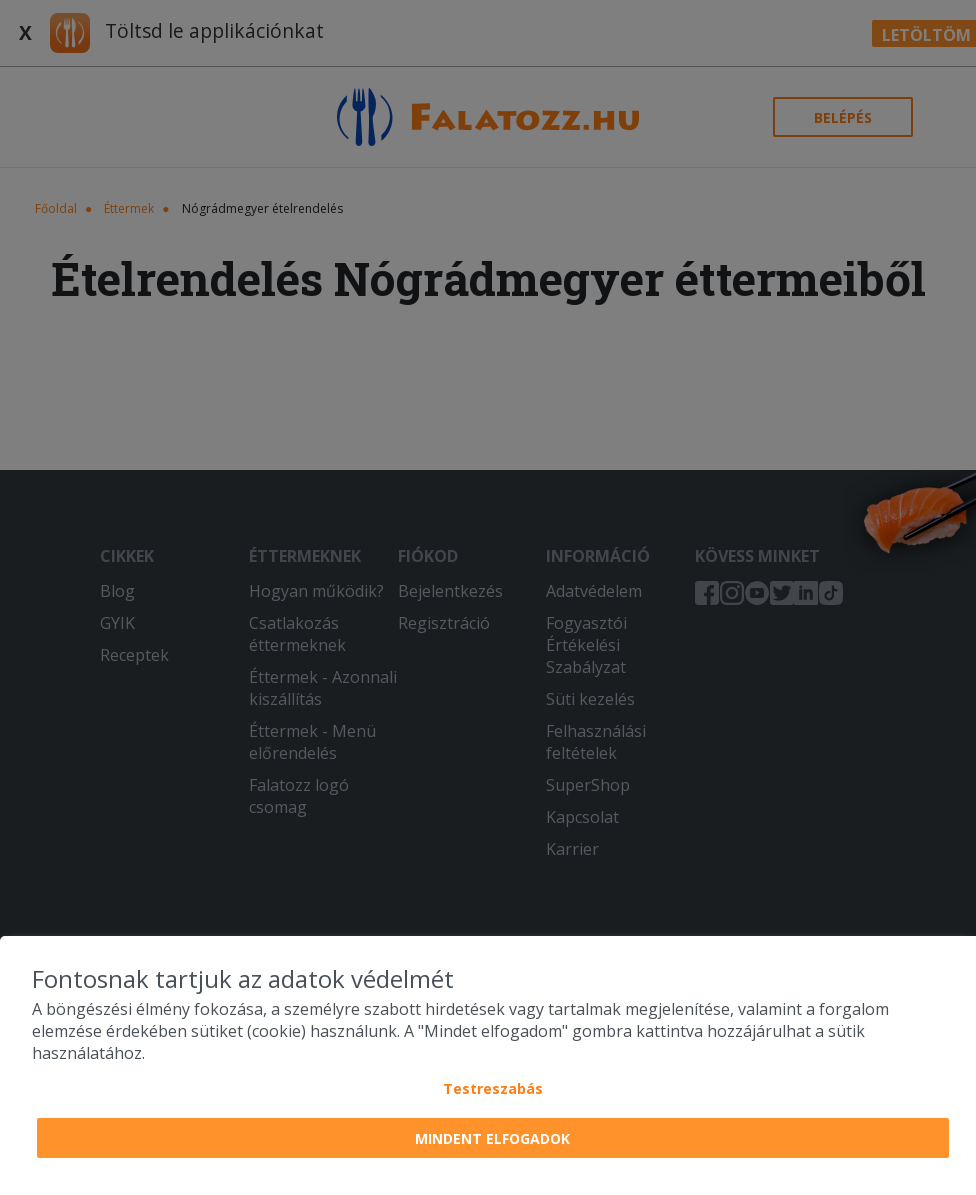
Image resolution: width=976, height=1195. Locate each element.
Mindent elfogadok (492, 1138)
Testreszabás (493, 1088)
